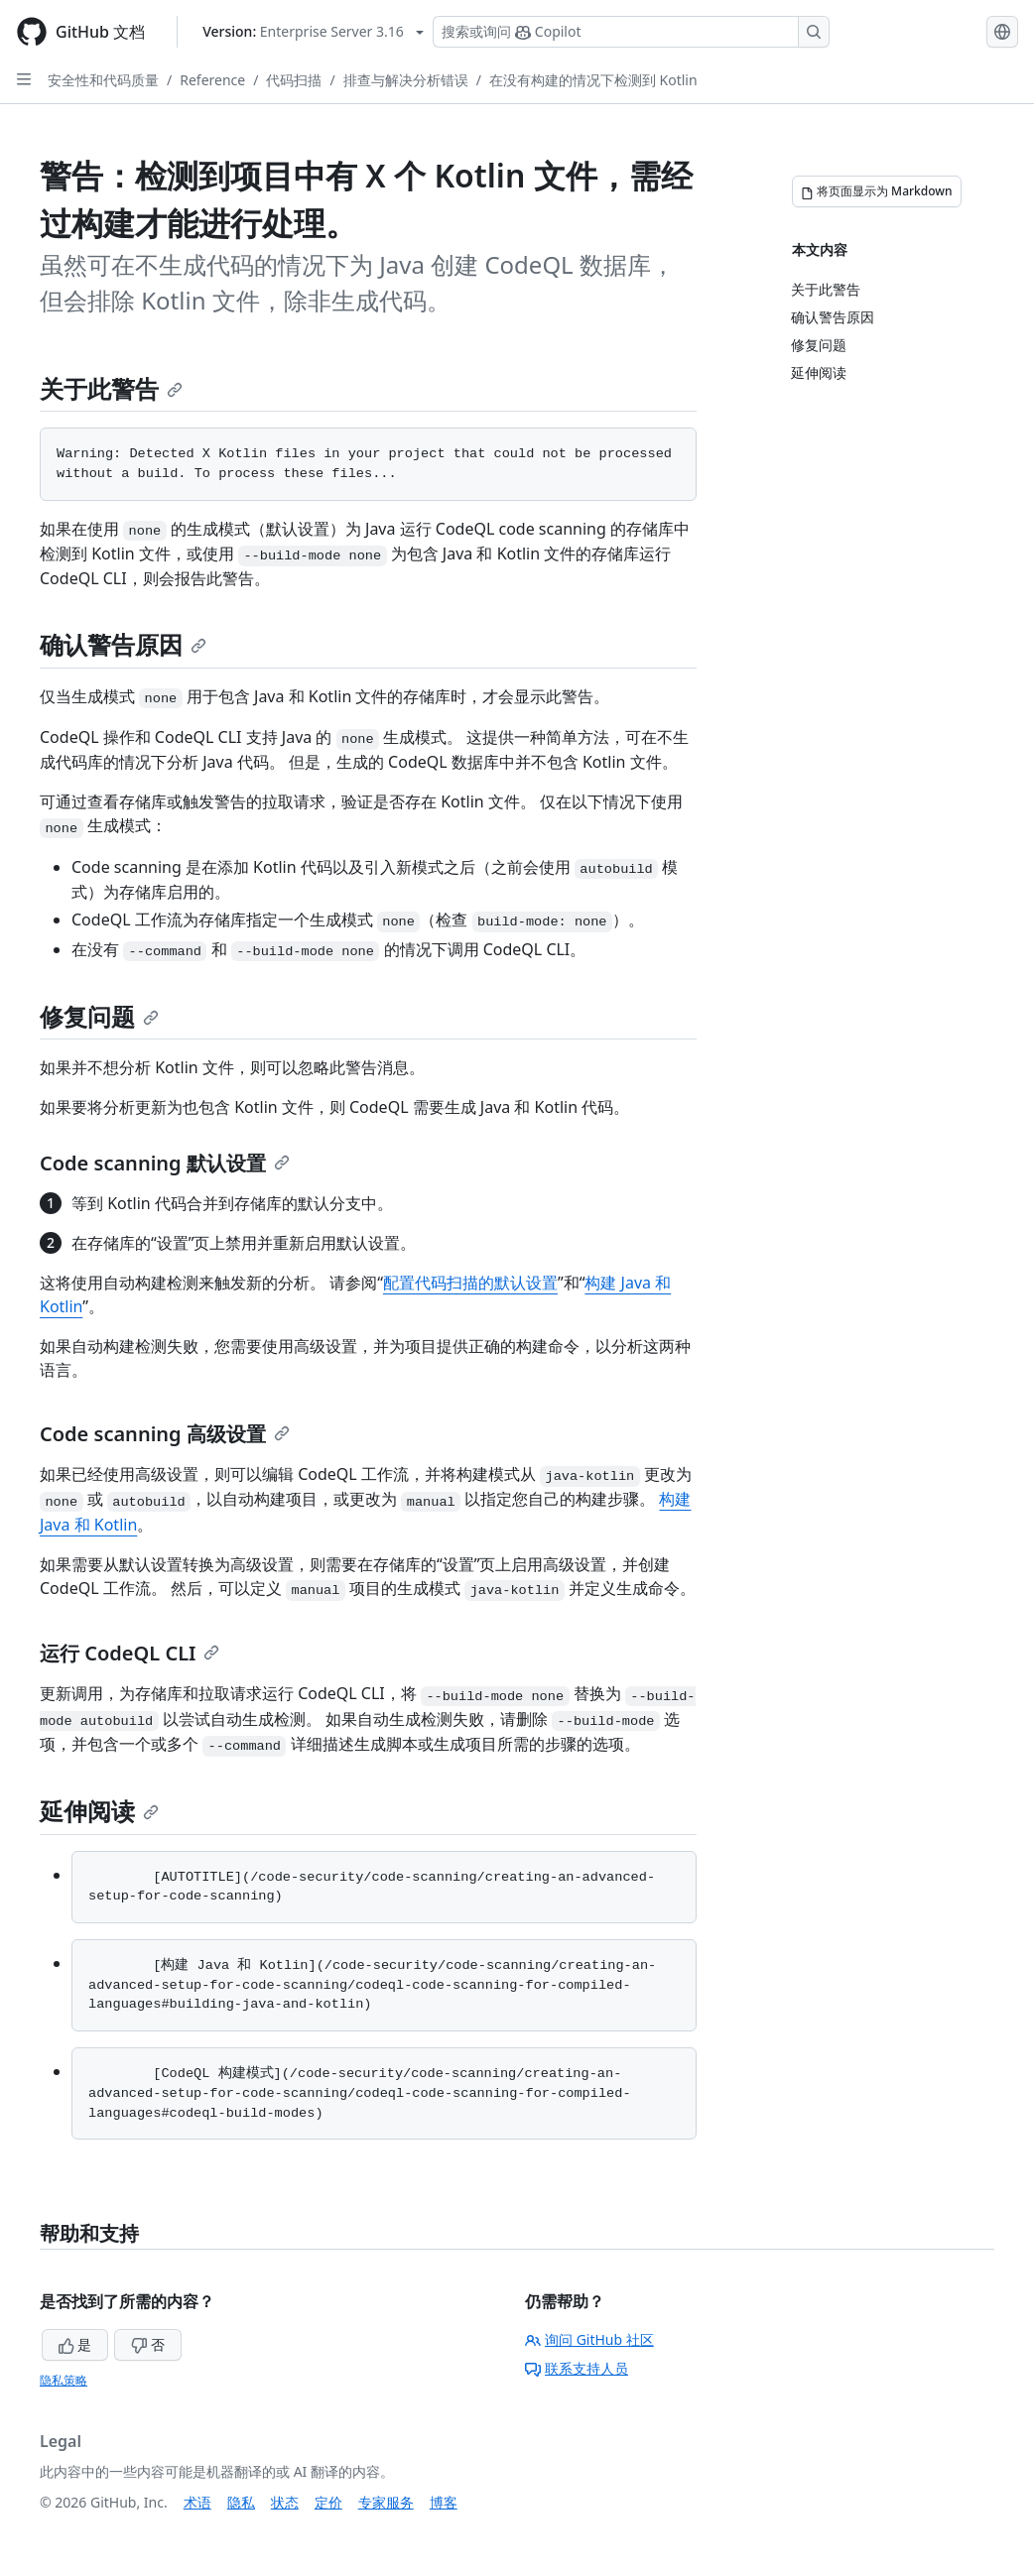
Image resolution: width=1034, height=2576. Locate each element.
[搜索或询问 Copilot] (631, 32)
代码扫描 (294, 79)
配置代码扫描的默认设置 (470, 1282)
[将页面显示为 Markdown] (877, 191)
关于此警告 (111, 388)
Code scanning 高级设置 (165, 1433)
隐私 (241, 2502)
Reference (212, 79)
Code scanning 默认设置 (165, 1163)
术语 (197, 2502)
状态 (285, 2502)
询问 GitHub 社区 (589, 2339)
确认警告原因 (123, 644)
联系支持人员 (576, 2368)
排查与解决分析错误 (405, 79)
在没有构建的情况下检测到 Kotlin (593, 79)
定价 (328, 2502)
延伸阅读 (99, 1810)
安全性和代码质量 (103, 79)
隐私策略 (63, 2380)
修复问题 (99, 1016)
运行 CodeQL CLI (129, 1653)
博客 (443, 2502)
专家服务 (386, 2502)
